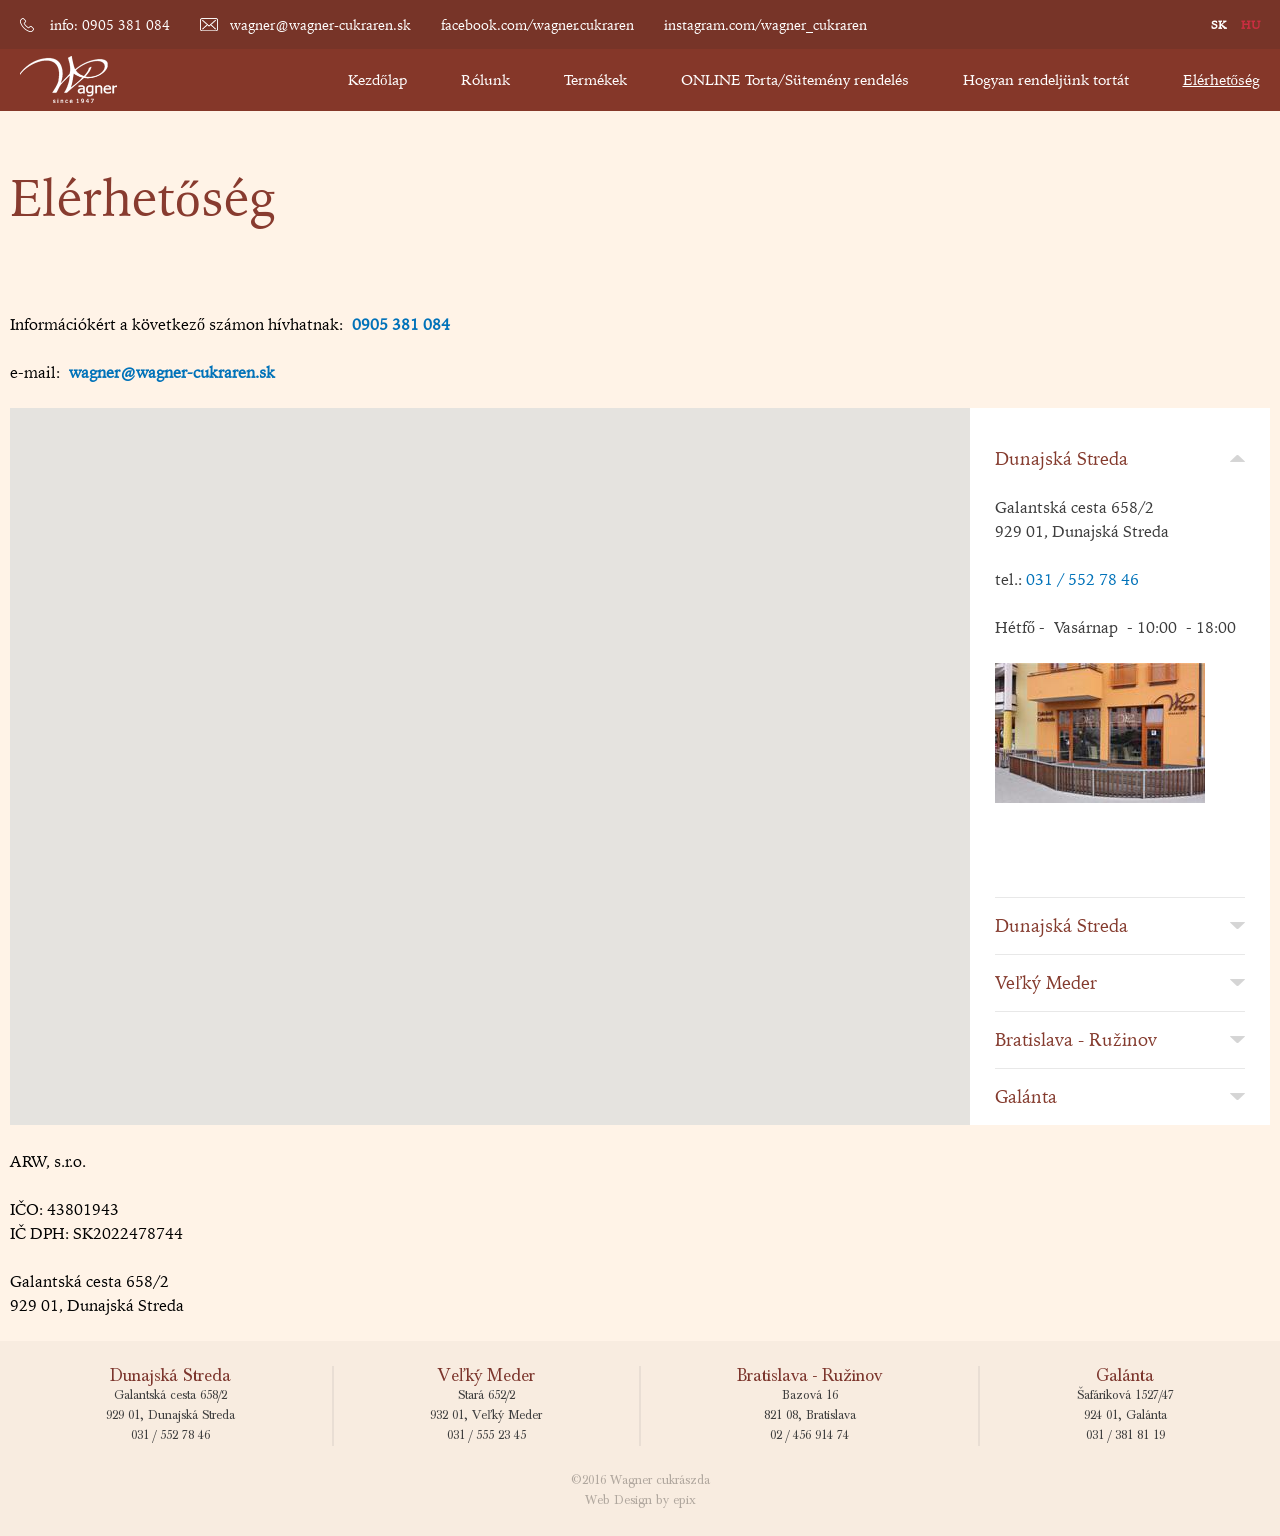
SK (1218, 24)
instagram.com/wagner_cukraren (765, 25)
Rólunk (485, 79)
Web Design (618, 1500)
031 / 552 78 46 (1082, 579)
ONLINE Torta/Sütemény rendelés (795, 79)
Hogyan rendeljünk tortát (1046, 79)
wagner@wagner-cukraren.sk (320, 25)
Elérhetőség (1222, 79)
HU (1250, 24)
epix (684, 1500)
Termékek (595, 79)
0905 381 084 (401, 324)
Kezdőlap (377, 79)
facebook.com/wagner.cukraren (537, 25)
